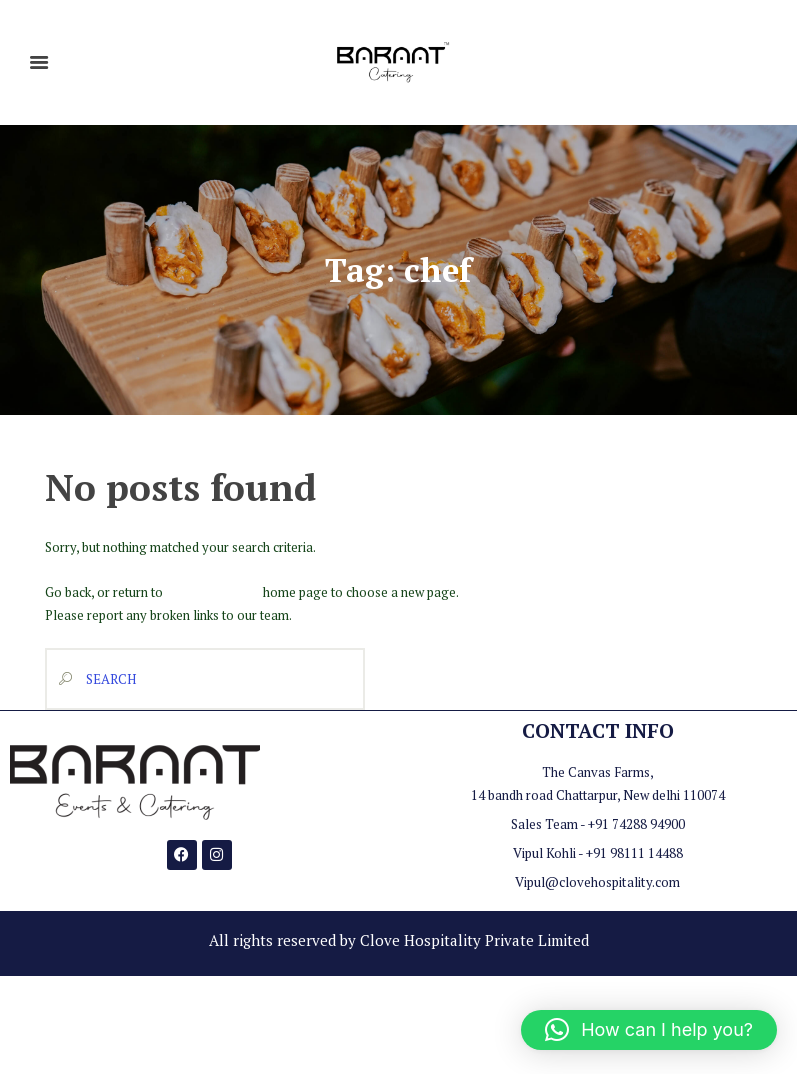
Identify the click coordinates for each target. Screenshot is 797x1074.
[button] (649, 1030)
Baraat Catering (212, 591)
